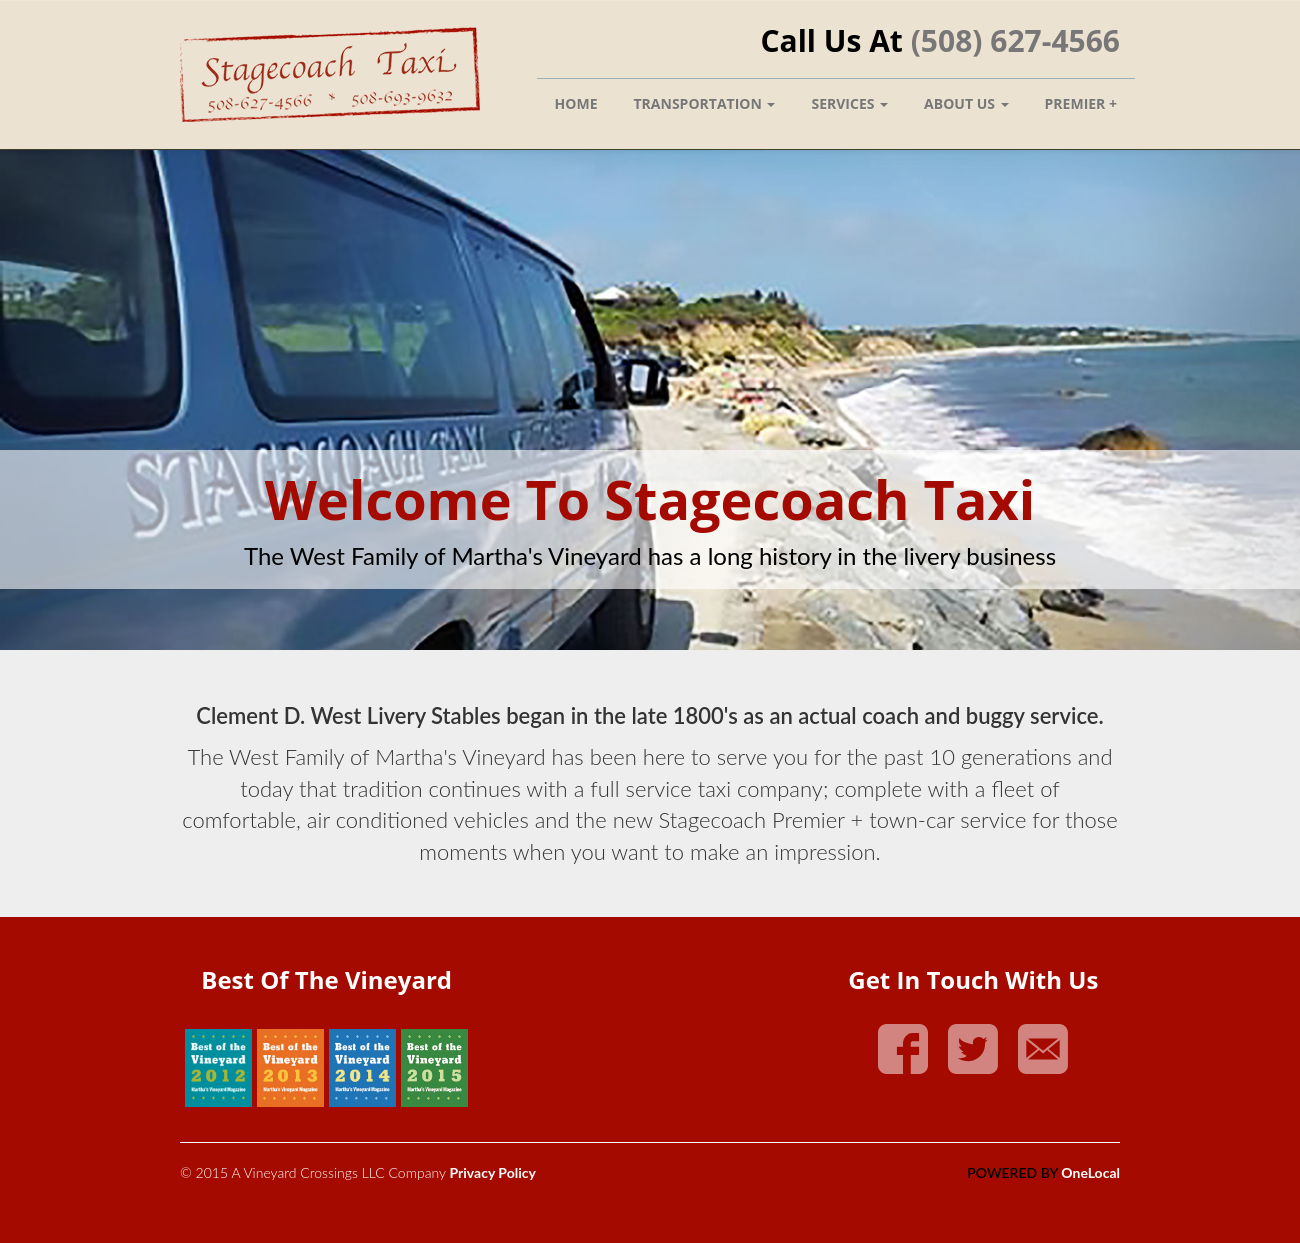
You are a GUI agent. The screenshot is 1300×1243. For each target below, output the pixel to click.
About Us (966, 103)
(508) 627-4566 (1015, 40)
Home (576, 103)
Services (849, 103)
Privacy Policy (492, 1172)
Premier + (1081, 103)
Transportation (705, 103)
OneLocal (1090, 1172)
